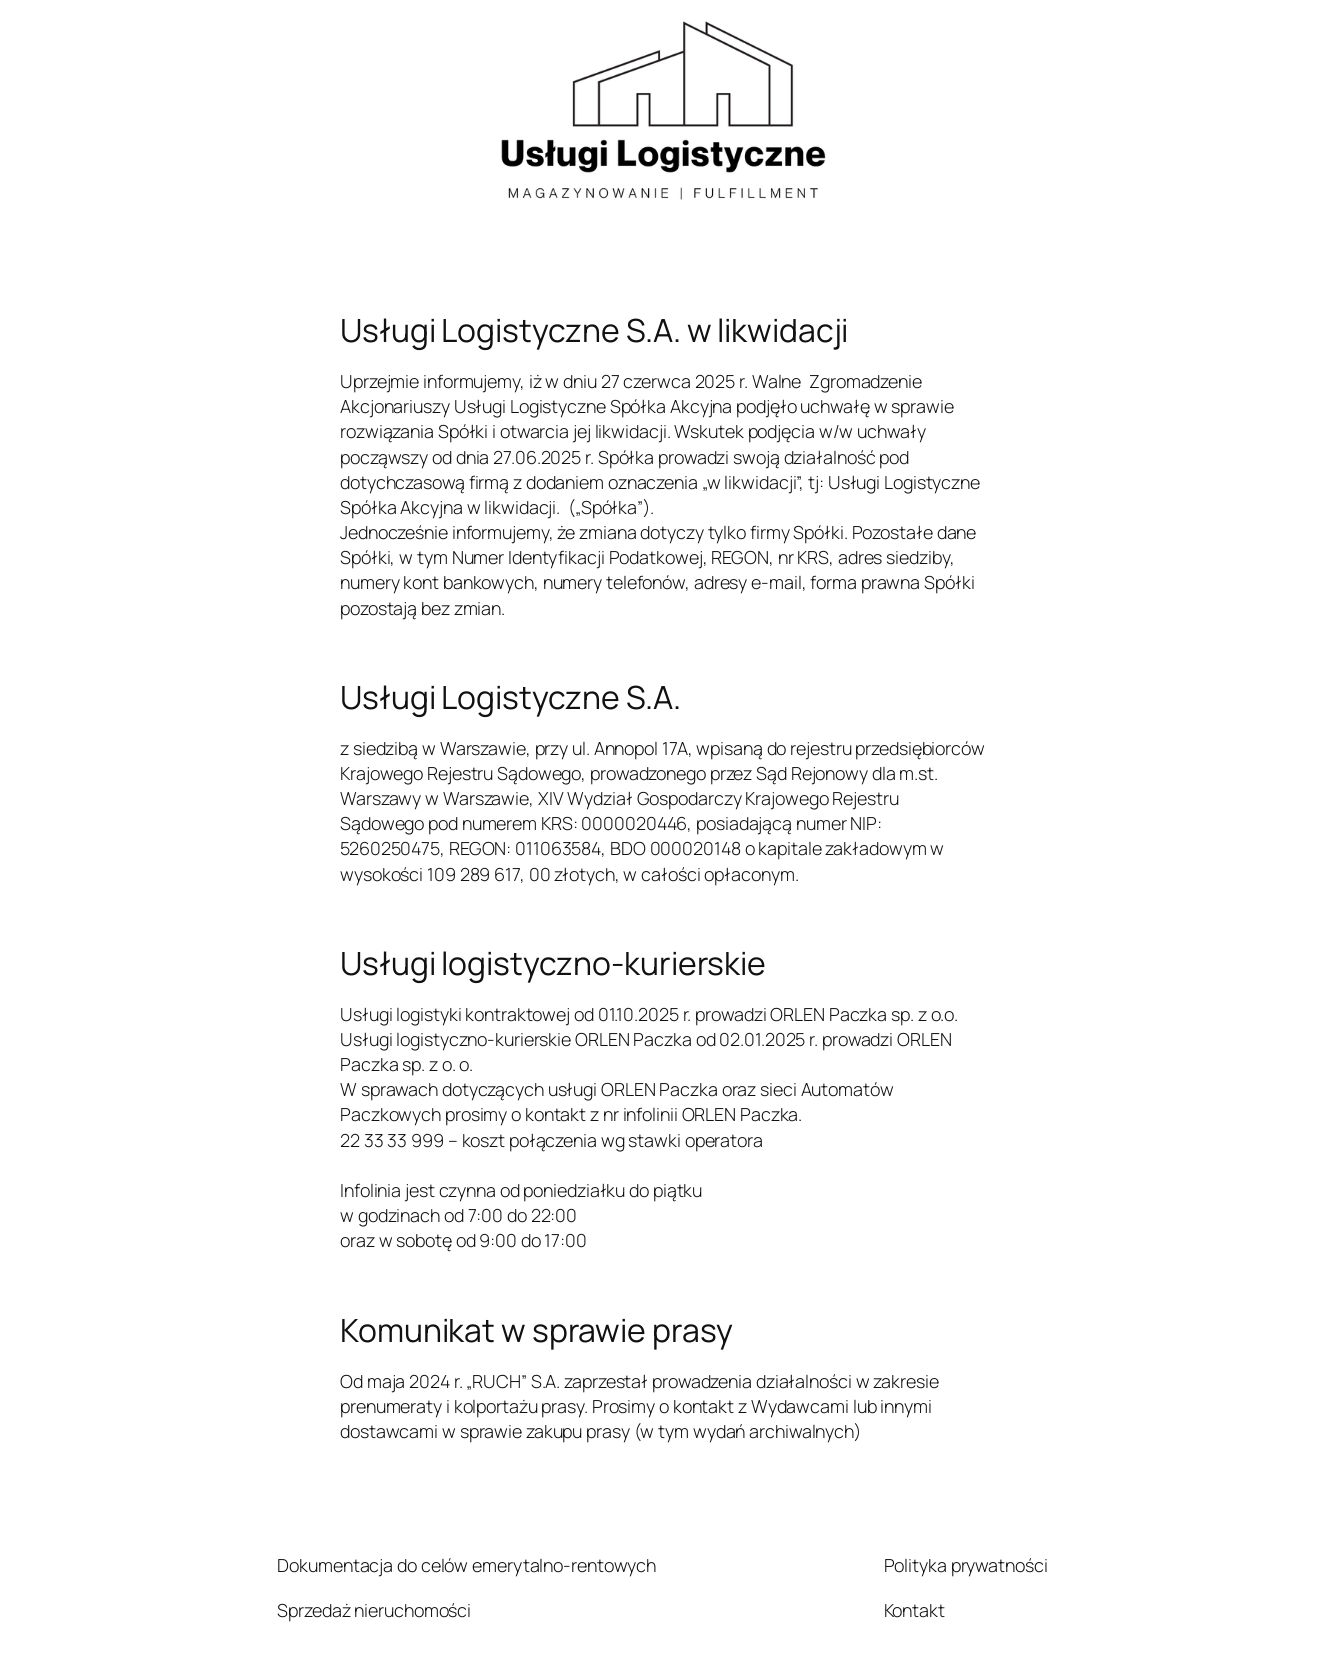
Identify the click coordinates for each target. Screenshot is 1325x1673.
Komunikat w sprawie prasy (536, 1331)
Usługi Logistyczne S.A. (510, 698)
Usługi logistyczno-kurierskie (553, 964)
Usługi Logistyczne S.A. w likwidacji (594, 331)
